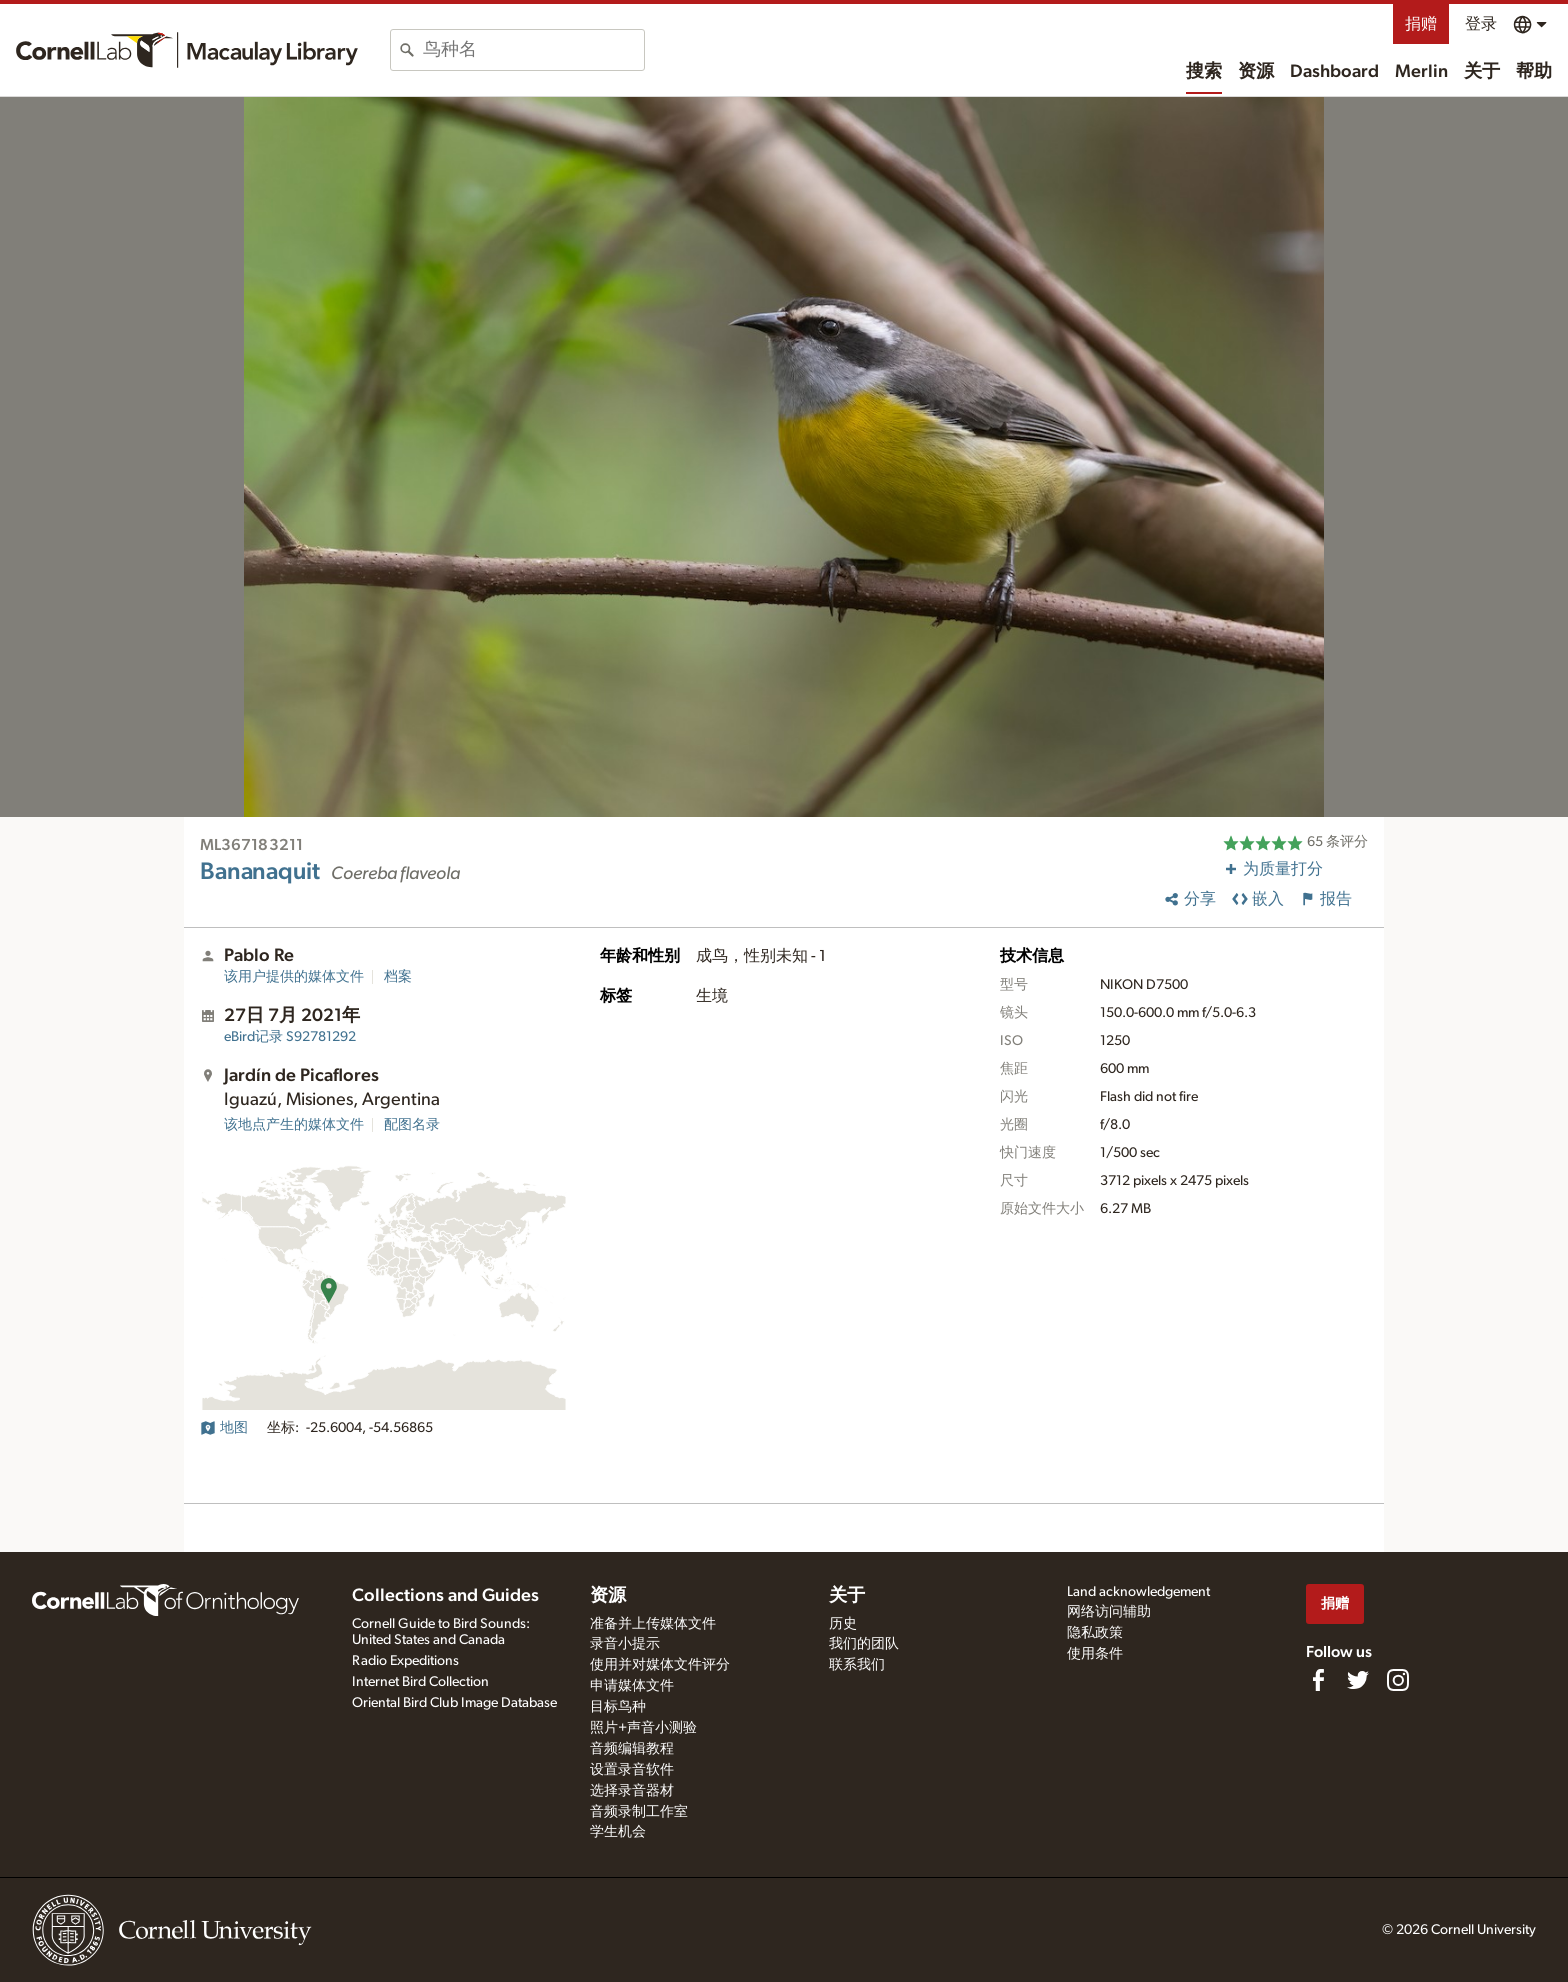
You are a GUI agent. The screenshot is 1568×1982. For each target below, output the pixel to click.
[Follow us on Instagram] (1398, 1680)
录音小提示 (625, 1644)
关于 (1482, 72)
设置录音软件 (632, 1770)
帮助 (1534, 72)
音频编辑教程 (632, 1749)
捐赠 (1421, 24)
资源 (1256, 72)
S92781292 (290, 1037)
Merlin (1421, 72)
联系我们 (857, 1665)
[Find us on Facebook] (1318, 1680)
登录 (1481, 24)
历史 (843, 1624)
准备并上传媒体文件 (653, 1624)
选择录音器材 (632, 1791)
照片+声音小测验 (643, 1728)
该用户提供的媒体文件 (294, 977)
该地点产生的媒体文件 (294, 1125)
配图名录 (412, 1125)
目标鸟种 (618, 1707)
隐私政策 (1095, 1633)
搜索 (1204, 72)
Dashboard (1334, 72)
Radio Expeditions (405, 1661)
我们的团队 (864, 1644)
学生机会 (618, 1832)
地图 (224, 1428)
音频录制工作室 (639, 1812)
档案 (398, 977)
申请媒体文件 (632, 1686)
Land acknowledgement (1138, 1592)
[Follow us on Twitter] (1358, 1680)
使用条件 (1095, 1654)
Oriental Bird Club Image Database (454, 1703)
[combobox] (533, 50)
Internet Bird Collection (420, 1682)
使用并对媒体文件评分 (660, 1665)
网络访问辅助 (1109, 1612)
